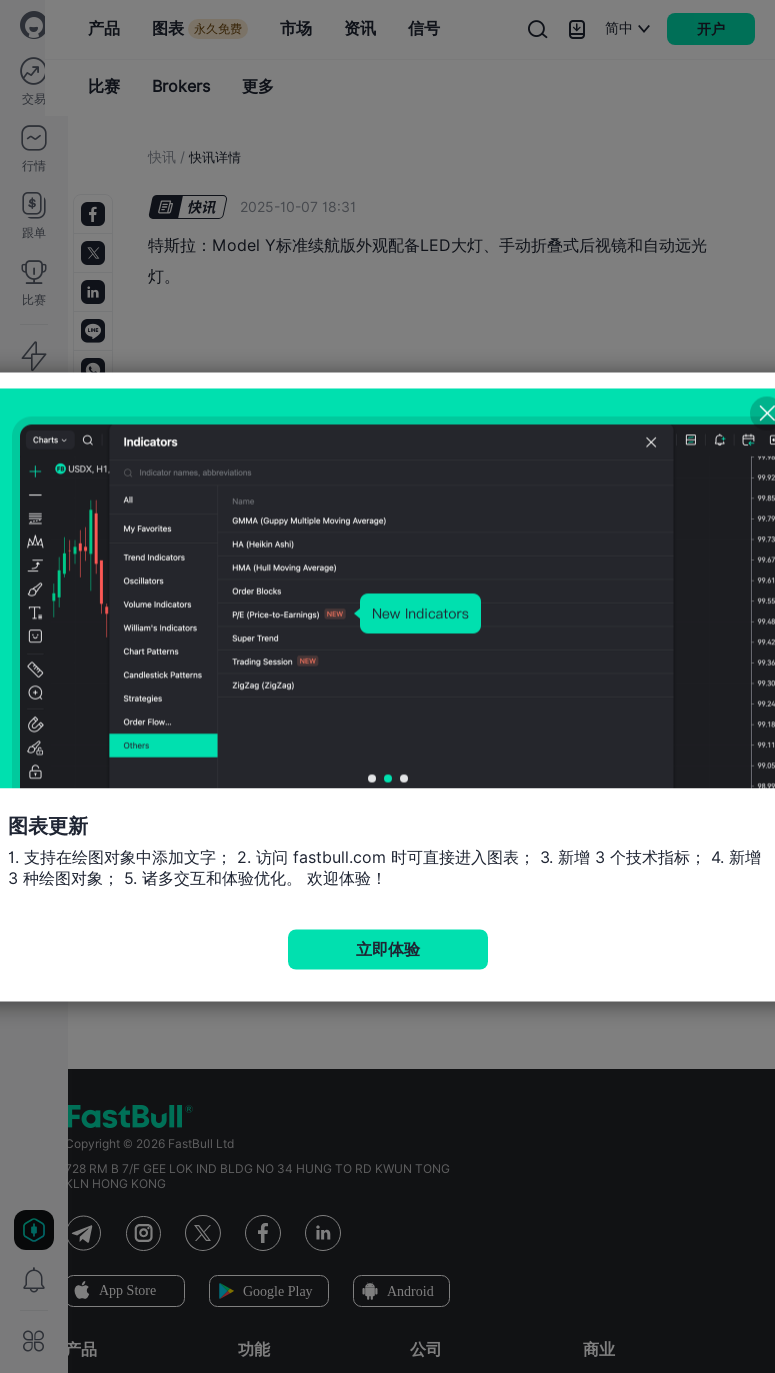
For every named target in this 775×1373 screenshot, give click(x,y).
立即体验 (388, 948)
